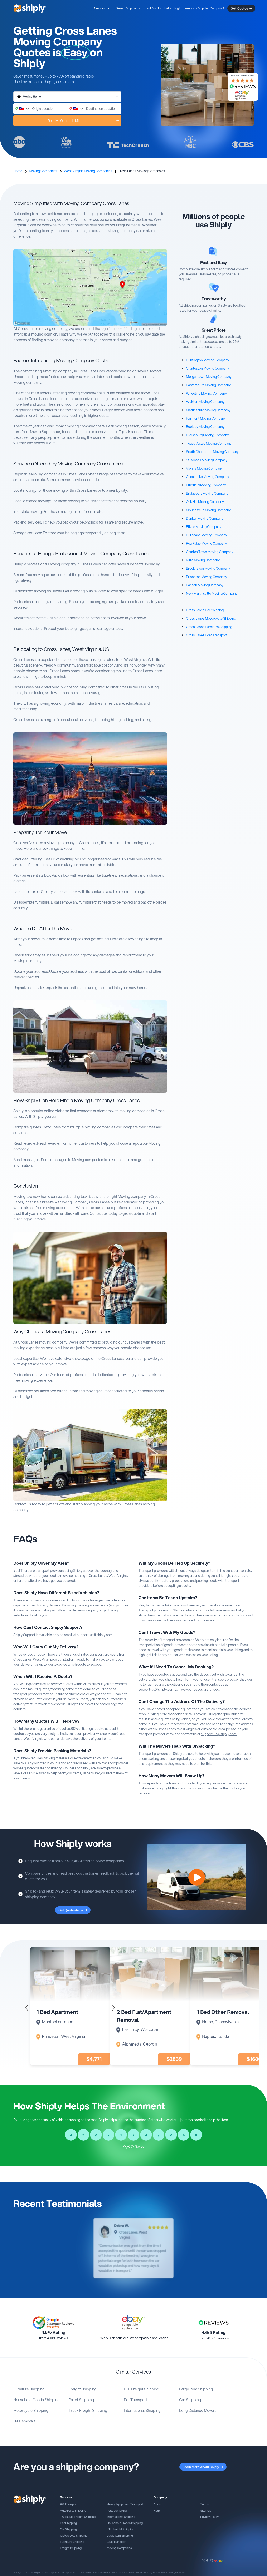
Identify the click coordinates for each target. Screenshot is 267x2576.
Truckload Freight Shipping (78, 2517)
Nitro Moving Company (203, 560)
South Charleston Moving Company (212, 451)
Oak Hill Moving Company (205, 501)
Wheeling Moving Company (206, 393)
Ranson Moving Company (204, 585)
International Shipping (142, 2410)
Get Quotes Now (72, 1910)
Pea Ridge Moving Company (206, 543)
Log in (178, 8)
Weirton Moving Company (205, 401)
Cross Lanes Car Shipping (205, 610)
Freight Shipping (83, 2389)
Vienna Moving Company (204, 468)
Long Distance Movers (198, 2410)
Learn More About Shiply (203, 2466)
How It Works (152, 8)
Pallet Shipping (81, 2399)
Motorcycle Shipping (30, 2410)
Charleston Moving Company (207, 368)
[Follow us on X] (203, 2560)
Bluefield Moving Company (206, 485)
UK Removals (24, 2421)
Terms (204, 2504)
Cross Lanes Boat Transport (206, 635)
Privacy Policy (209, 2517)
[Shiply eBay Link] (218, 2560)
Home (17, 170)
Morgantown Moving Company (209, 376)
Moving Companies (43, 170)
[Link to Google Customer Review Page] (53, 2322)
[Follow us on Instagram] (211, 2560)
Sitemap (205, 2510)
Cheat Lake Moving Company (207, 476)
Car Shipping (190, 2399)
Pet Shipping (68, 2523)
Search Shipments (128, 8)
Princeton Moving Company (206, 576)
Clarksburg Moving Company (207, 434)
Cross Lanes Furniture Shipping (209, 626)
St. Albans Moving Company (206, 460)
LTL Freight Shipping (141, 2389)
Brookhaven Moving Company (208, 568)
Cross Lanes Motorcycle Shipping (211, 618)
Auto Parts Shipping (73, 2510)
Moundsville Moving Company (208, 510)
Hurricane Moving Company (206, 535)
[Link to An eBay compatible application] (133, 2322)
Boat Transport (116, 2542)
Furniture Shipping (29, 2389)
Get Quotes (241, 8)
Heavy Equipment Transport (125, 2504)
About (158, 2504)
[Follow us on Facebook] (207, 2560)
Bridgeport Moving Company (207, 493)
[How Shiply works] (196, 1877)
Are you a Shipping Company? (204, 8)
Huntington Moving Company (207, 359)
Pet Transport (135, 2399)
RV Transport (69, 2504)
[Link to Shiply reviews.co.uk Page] (213, 2322)
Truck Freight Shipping (88, 2410)
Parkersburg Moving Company (208, 384)
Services (102, 8)
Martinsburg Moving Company (208, 409)
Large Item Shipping (196, 2389)
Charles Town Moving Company (209, 551)
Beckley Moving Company (205, 426)
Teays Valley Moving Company (209, 443)
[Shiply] (30, 8)
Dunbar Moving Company (204, 518)
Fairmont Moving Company (206, 418)
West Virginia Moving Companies (88, 170)
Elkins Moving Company (203, 526)
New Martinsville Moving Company (211, 593)
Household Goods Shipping (36, 2399)
